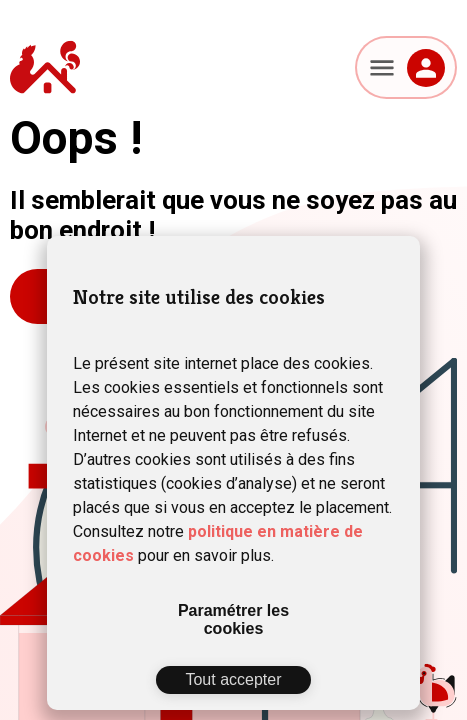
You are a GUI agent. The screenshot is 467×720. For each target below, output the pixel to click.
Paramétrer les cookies (233, 619)
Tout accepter (233, 679)
